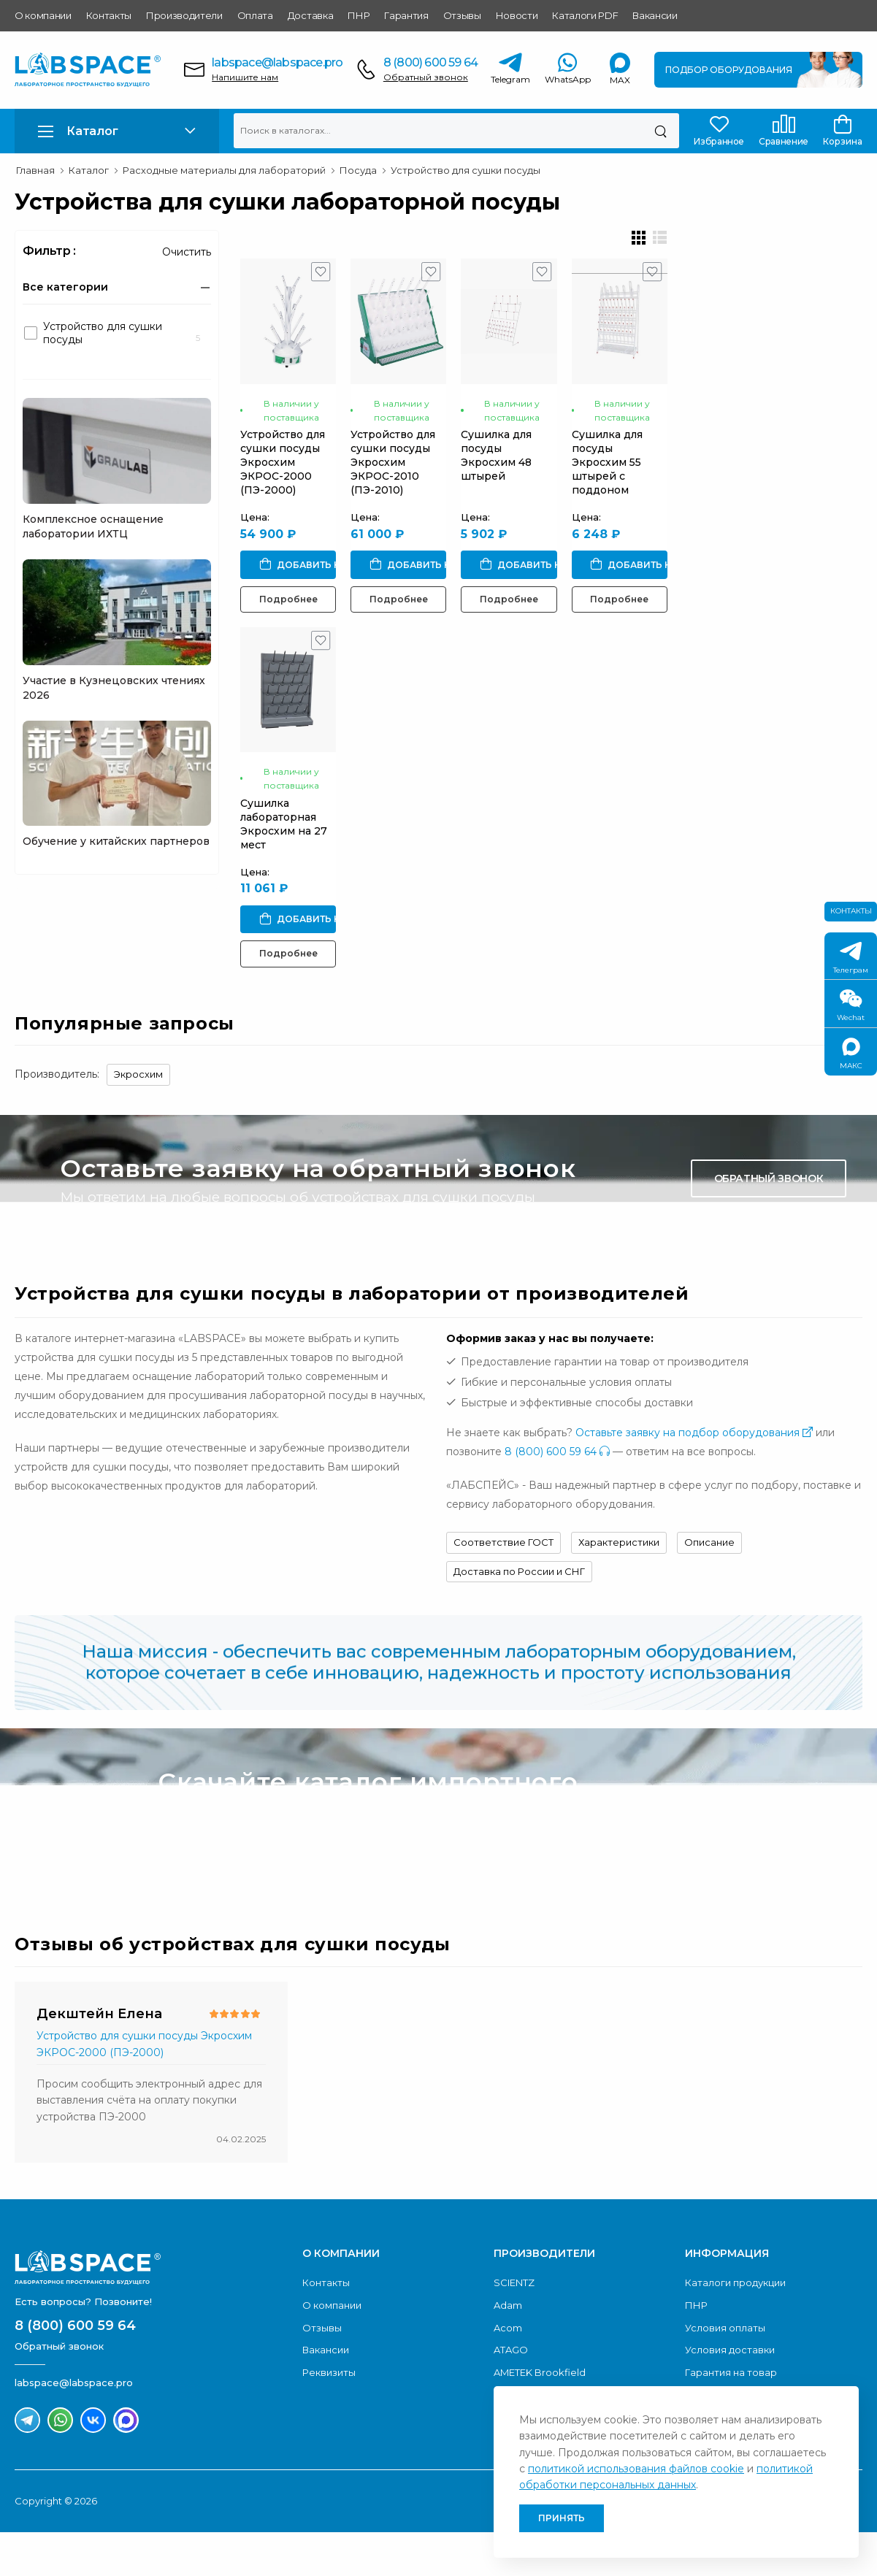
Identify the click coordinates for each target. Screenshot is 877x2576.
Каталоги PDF (585, 15)
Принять (561, 2517)
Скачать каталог (766, 1851)
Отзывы (462, 15)
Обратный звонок (425, 77)
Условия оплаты (725, 2371)
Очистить (186, 252)
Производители (184, 15)
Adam (508, 2349)
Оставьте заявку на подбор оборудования (694, 1477)
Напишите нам (245, 77)
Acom (508, 2371)
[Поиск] (660, 130)
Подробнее (312, 621)
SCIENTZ (514, 2327)
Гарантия (406, 15)
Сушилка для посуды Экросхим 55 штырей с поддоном (781, 498)
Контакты (108, 15)
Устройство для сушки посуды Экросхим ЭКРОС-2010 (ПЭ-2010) (461, 498)
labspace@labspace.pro (277, 62)
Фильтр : (49, 251)
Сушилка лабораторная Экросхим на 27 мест (304, 881)
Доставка (310, 15)
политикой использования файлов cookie (636, 2468)
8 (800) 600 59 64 (430, 62)
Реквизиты (329, 2416)
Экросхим (138, 1118)
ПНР (358, 15)
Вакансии (654, 15)
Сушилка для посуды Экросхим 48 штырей (618, 491)
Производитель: (57, 1118)
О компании (43, 15)
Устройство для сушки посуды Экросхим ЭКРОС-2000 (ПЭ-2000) (305, 498)
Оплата (255, 15)
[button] (117, 131)
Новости (517, 15)
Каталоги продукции (735, 2327)
